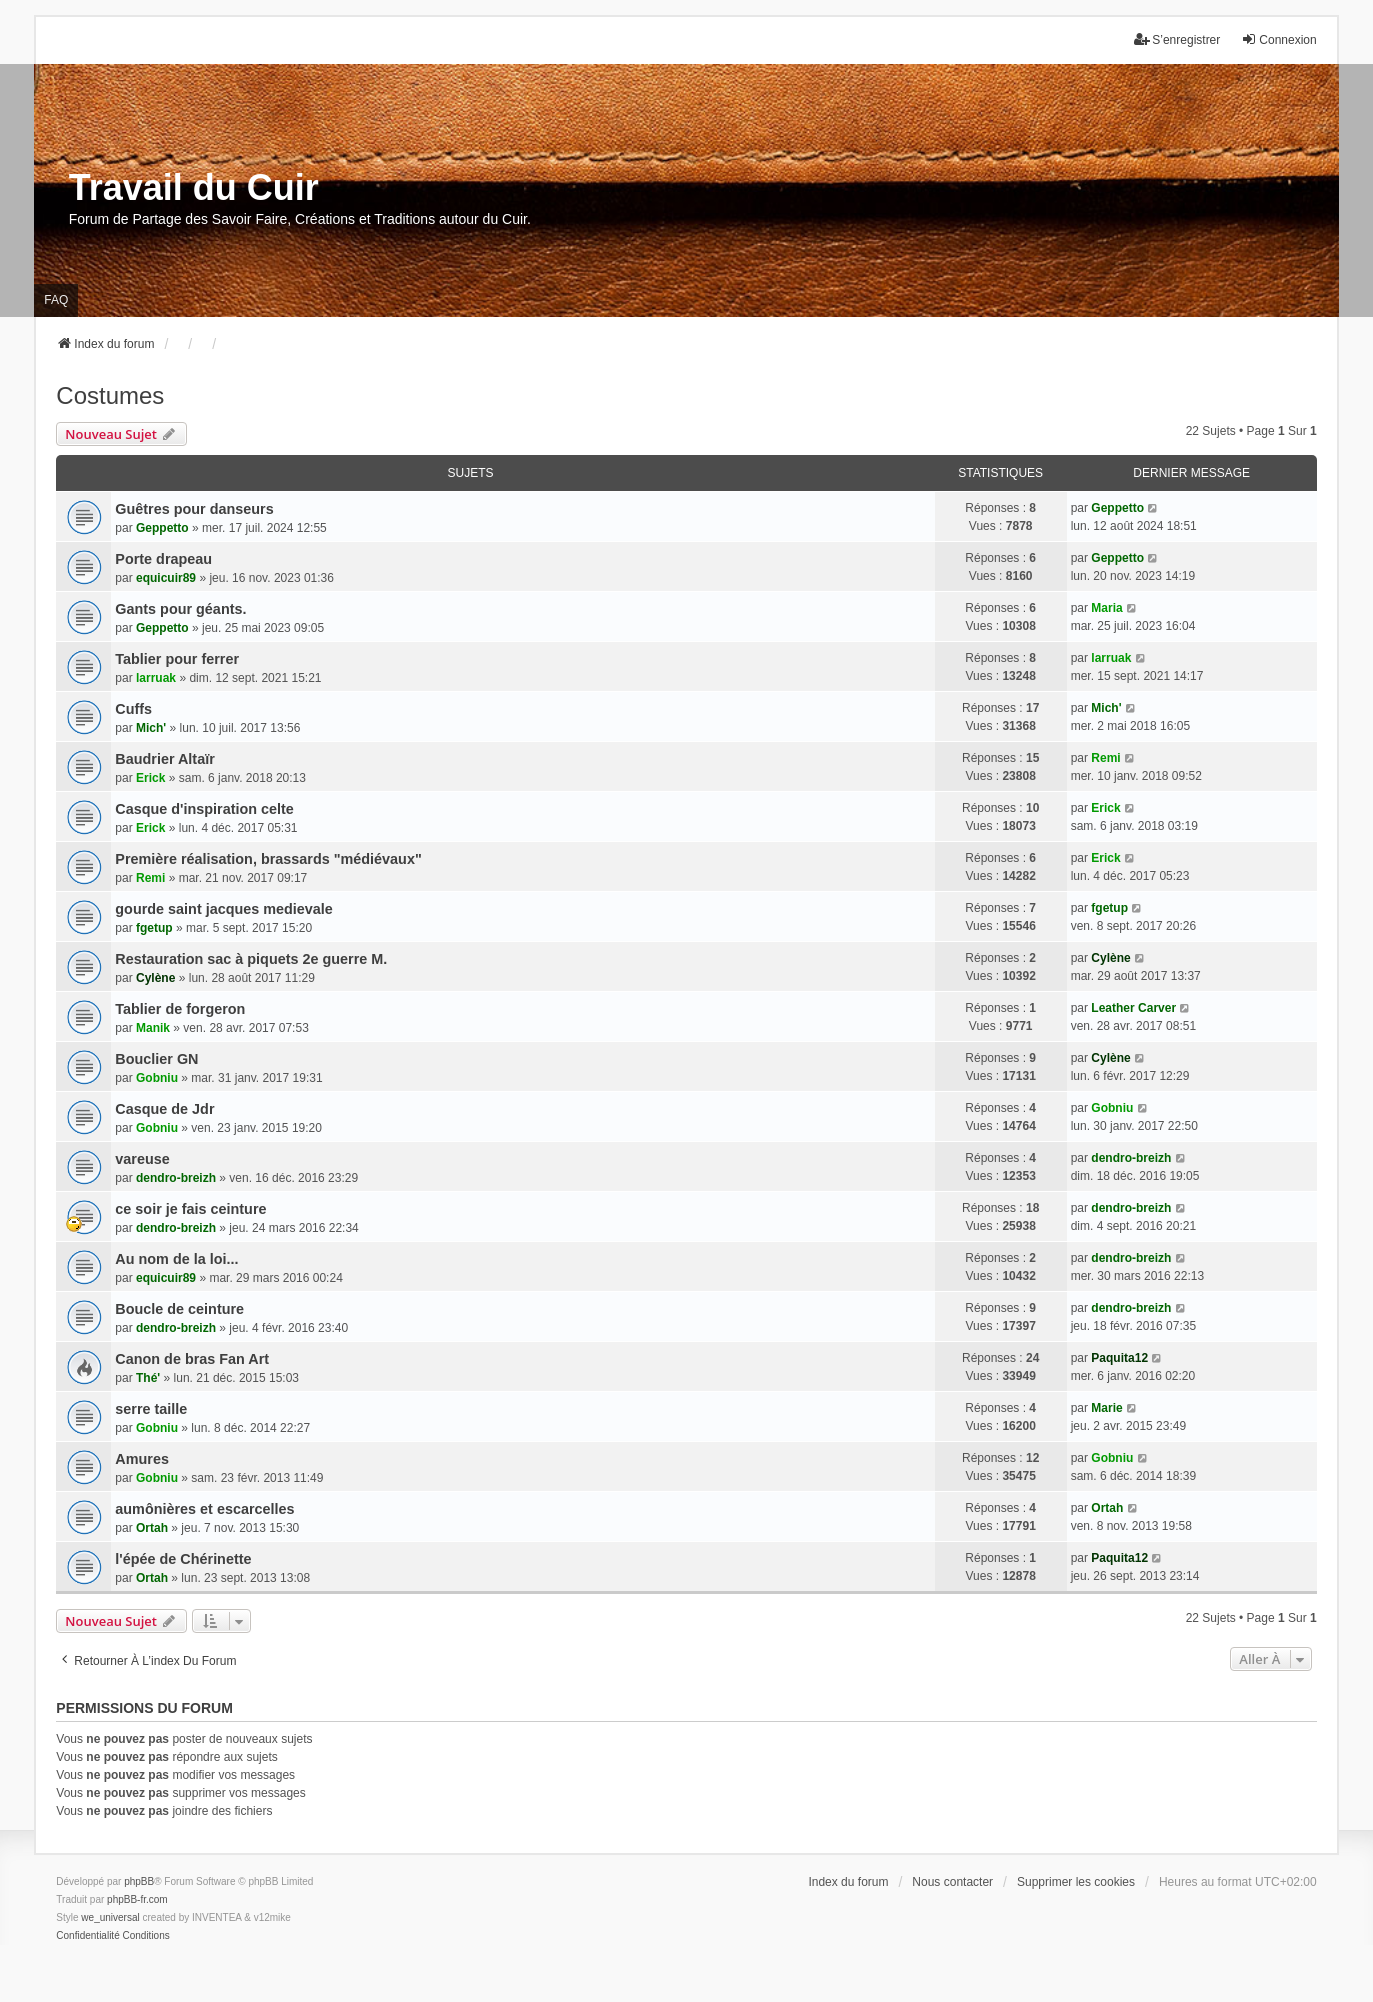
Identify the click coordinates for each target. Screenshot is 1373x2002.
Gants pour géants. (180, 609)
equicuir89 (166, 578)
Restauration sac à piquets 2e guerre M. (251, 959)
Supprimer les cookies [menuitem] (1076, 1882)
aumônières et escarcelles (204, 1509)
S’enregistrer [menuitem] (1177, 39)
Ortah (152, 1528)
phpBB (139, 1881)
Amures (142, 1459)
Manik (153, 1028)
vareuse (142, 1159)
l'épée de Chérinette (183, 1559)
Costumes (110, 395)
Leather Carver (1133, 1008)
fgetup (154, 928)
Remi (1105, 758)
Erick (150, 778)
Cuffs (133, 709)
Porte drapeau (163, 559)
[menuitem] (87, 1936)
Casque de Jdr (164, 1109)
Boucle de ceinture (179, 1309)
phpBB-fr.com (137, 1899)
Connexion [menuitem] (1278, 39)
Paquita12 (1119, 1358)
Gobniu (157, 1078)
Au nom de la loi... (176, 1259)
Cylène (155, 978)
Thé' (148, 1378)
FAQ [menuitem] (56, 300)
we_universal (110, 1917)
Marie (1106, 1408)
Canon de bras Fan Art (192, 1359)
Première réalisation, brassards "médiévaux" (268, 859)
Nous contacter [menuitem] (952, 1882)
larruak (156, 678)
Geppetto (162, 528)
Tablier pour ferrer (177, 659)
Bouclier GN (156, 1059)
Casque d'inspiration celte (204, 809)
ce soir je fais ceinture (190, 1209)
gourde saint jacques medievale (224, 909)
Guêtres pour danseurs (194, 509)
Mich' (151, 728)
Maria (1106, 608)
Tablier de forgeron (180, 1009)
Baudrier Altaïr (164, 759)
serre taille (151, 1409)
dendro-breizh (176, 1178)
